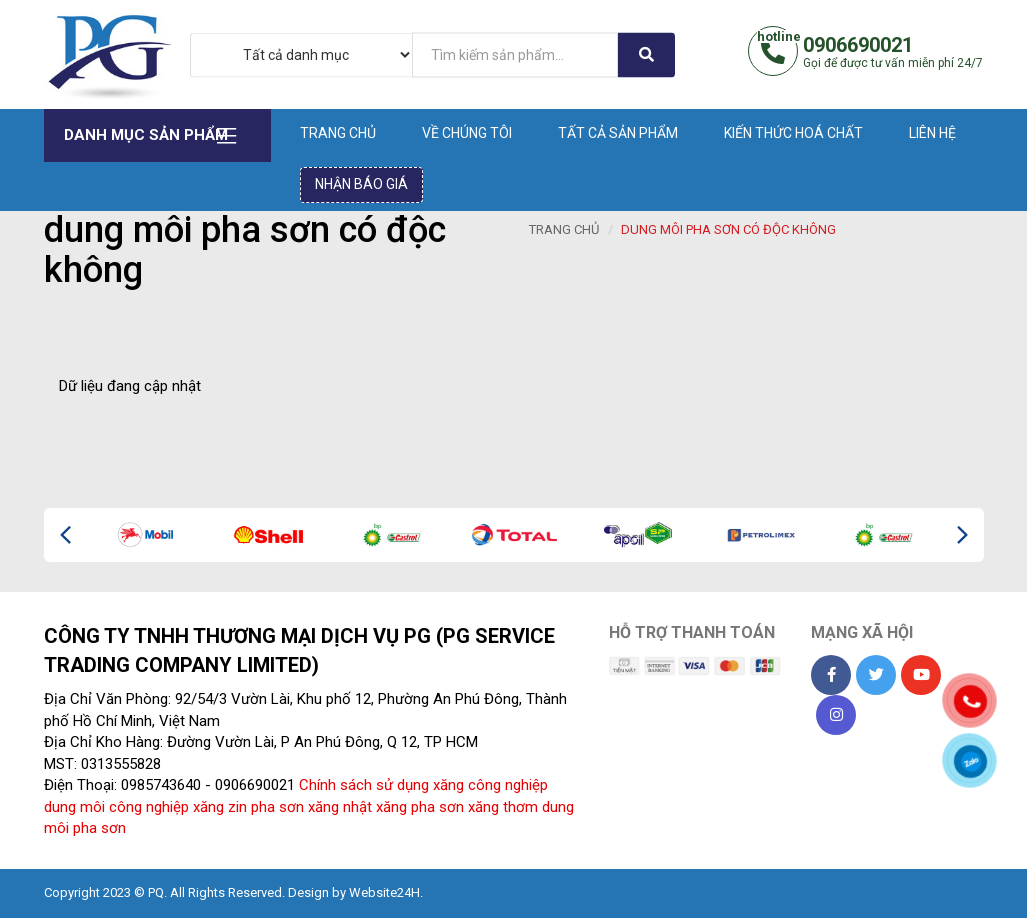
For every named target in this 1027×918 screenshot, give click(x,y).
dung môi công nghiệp (116, 807)
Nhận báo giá (361, 184)
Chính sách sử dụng (364, 785)
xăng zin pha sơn (248, 807)
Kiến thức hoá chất (793, 133)
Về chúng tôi (467, 133)
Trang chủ (338, 133)
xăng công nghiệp (490, 785)
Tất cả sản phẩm (618, 133)
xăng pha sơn (420, 807)
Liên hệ (932, 133)
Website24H (384, 892)
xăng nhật (340, 807)
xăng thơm (503, 807)
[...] (515, 54)
